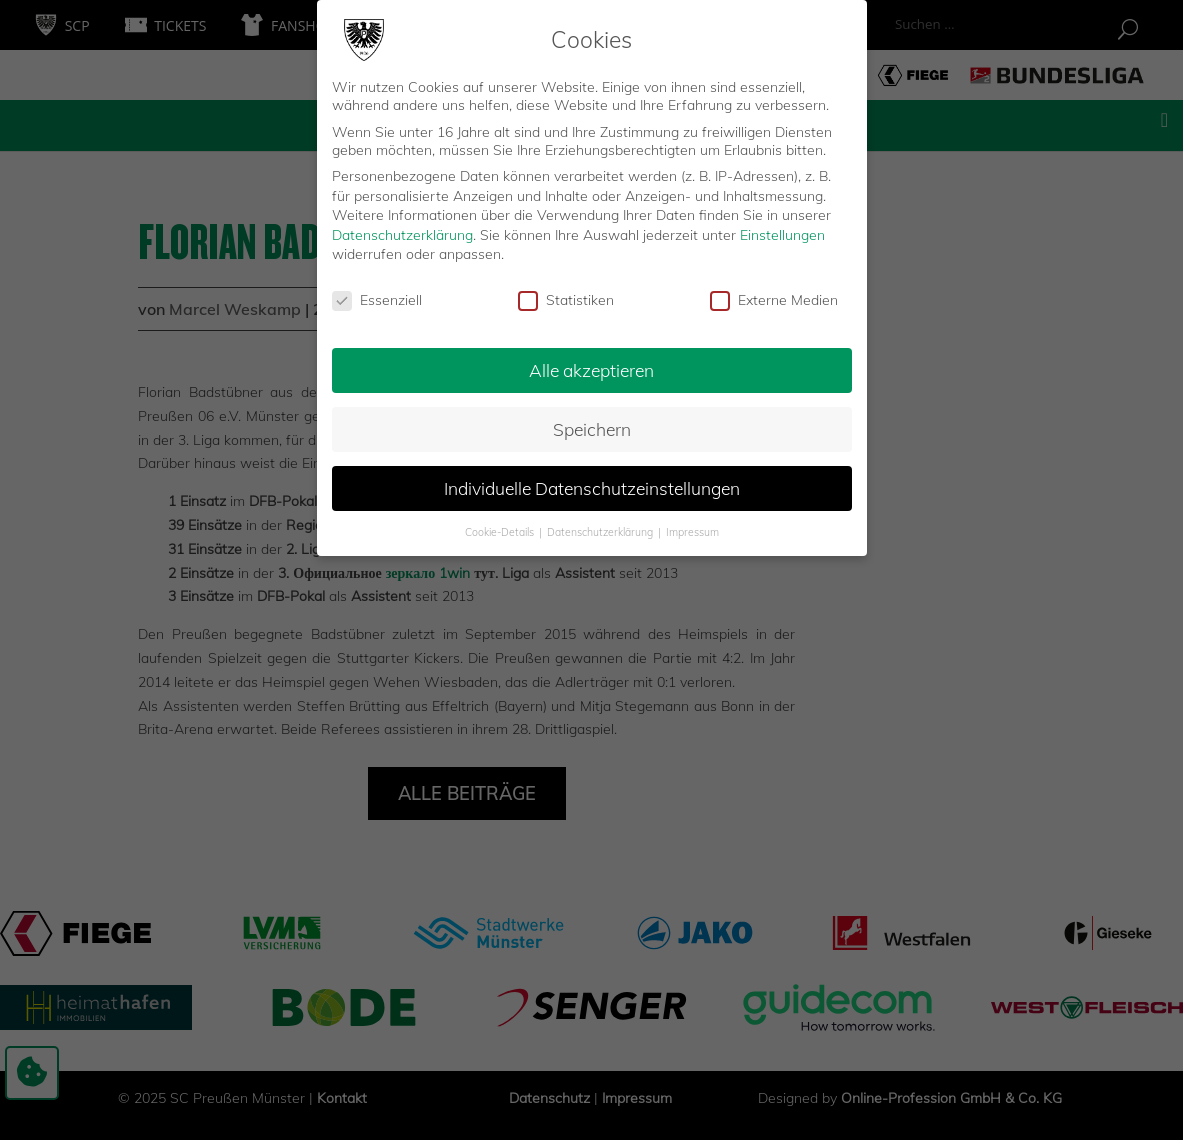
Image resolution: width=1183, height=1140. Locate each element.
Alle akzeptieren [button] (591, 368)
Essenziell (377, 299)
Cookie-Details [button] (501, 530)
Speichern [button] (592, 427)
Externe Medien (774, 299)
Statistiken (566, 299)
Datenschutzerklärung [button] (601, 530)
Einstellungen (782, 233)
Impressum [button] (692, 530)
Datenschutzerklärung (402, 233)
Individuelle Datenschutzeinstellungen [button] (592, 486)
